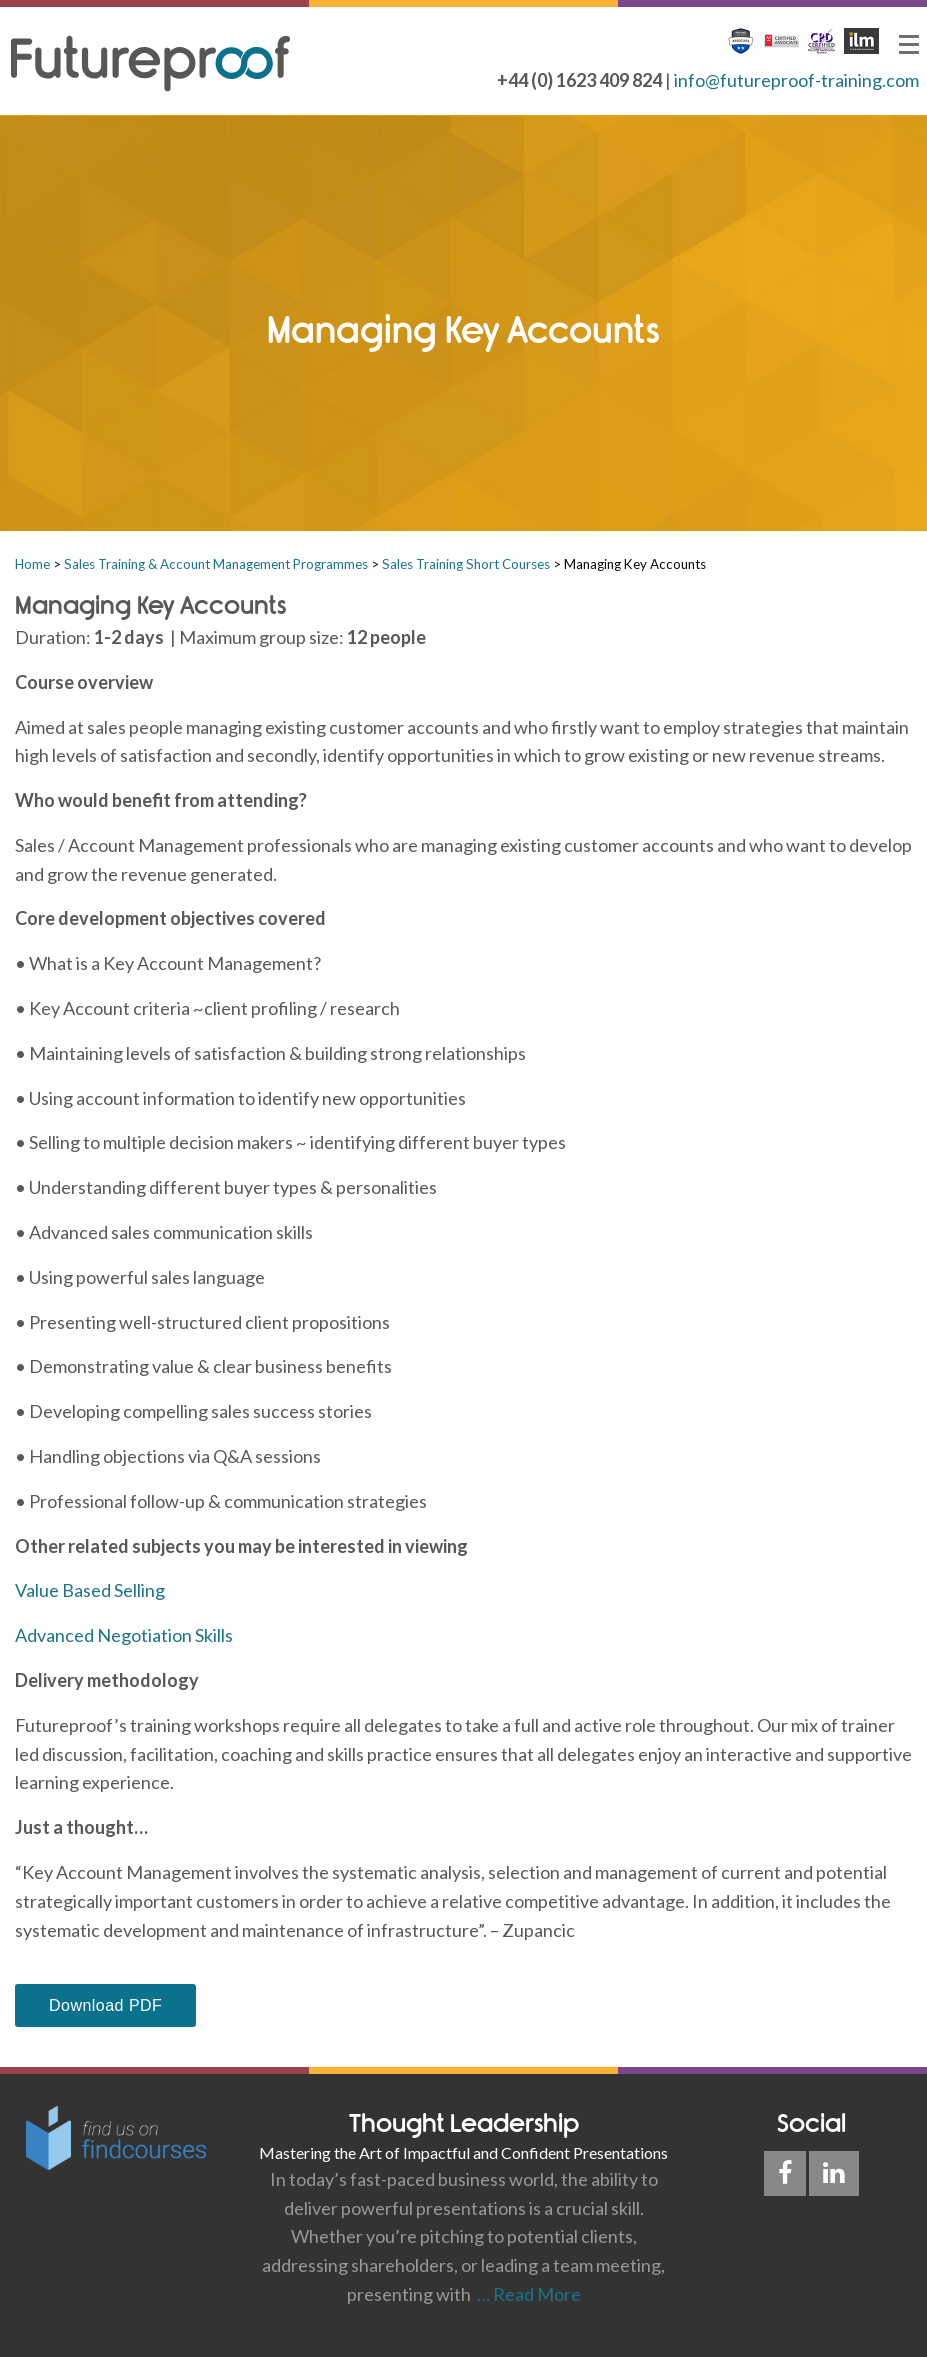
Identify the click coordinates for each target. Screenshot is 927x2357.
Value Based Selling (90, 1590)
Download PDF (105, 2005)
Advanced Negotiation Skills (124, 1635)
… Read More (526, 2294)
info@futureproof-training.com (796, 80)
